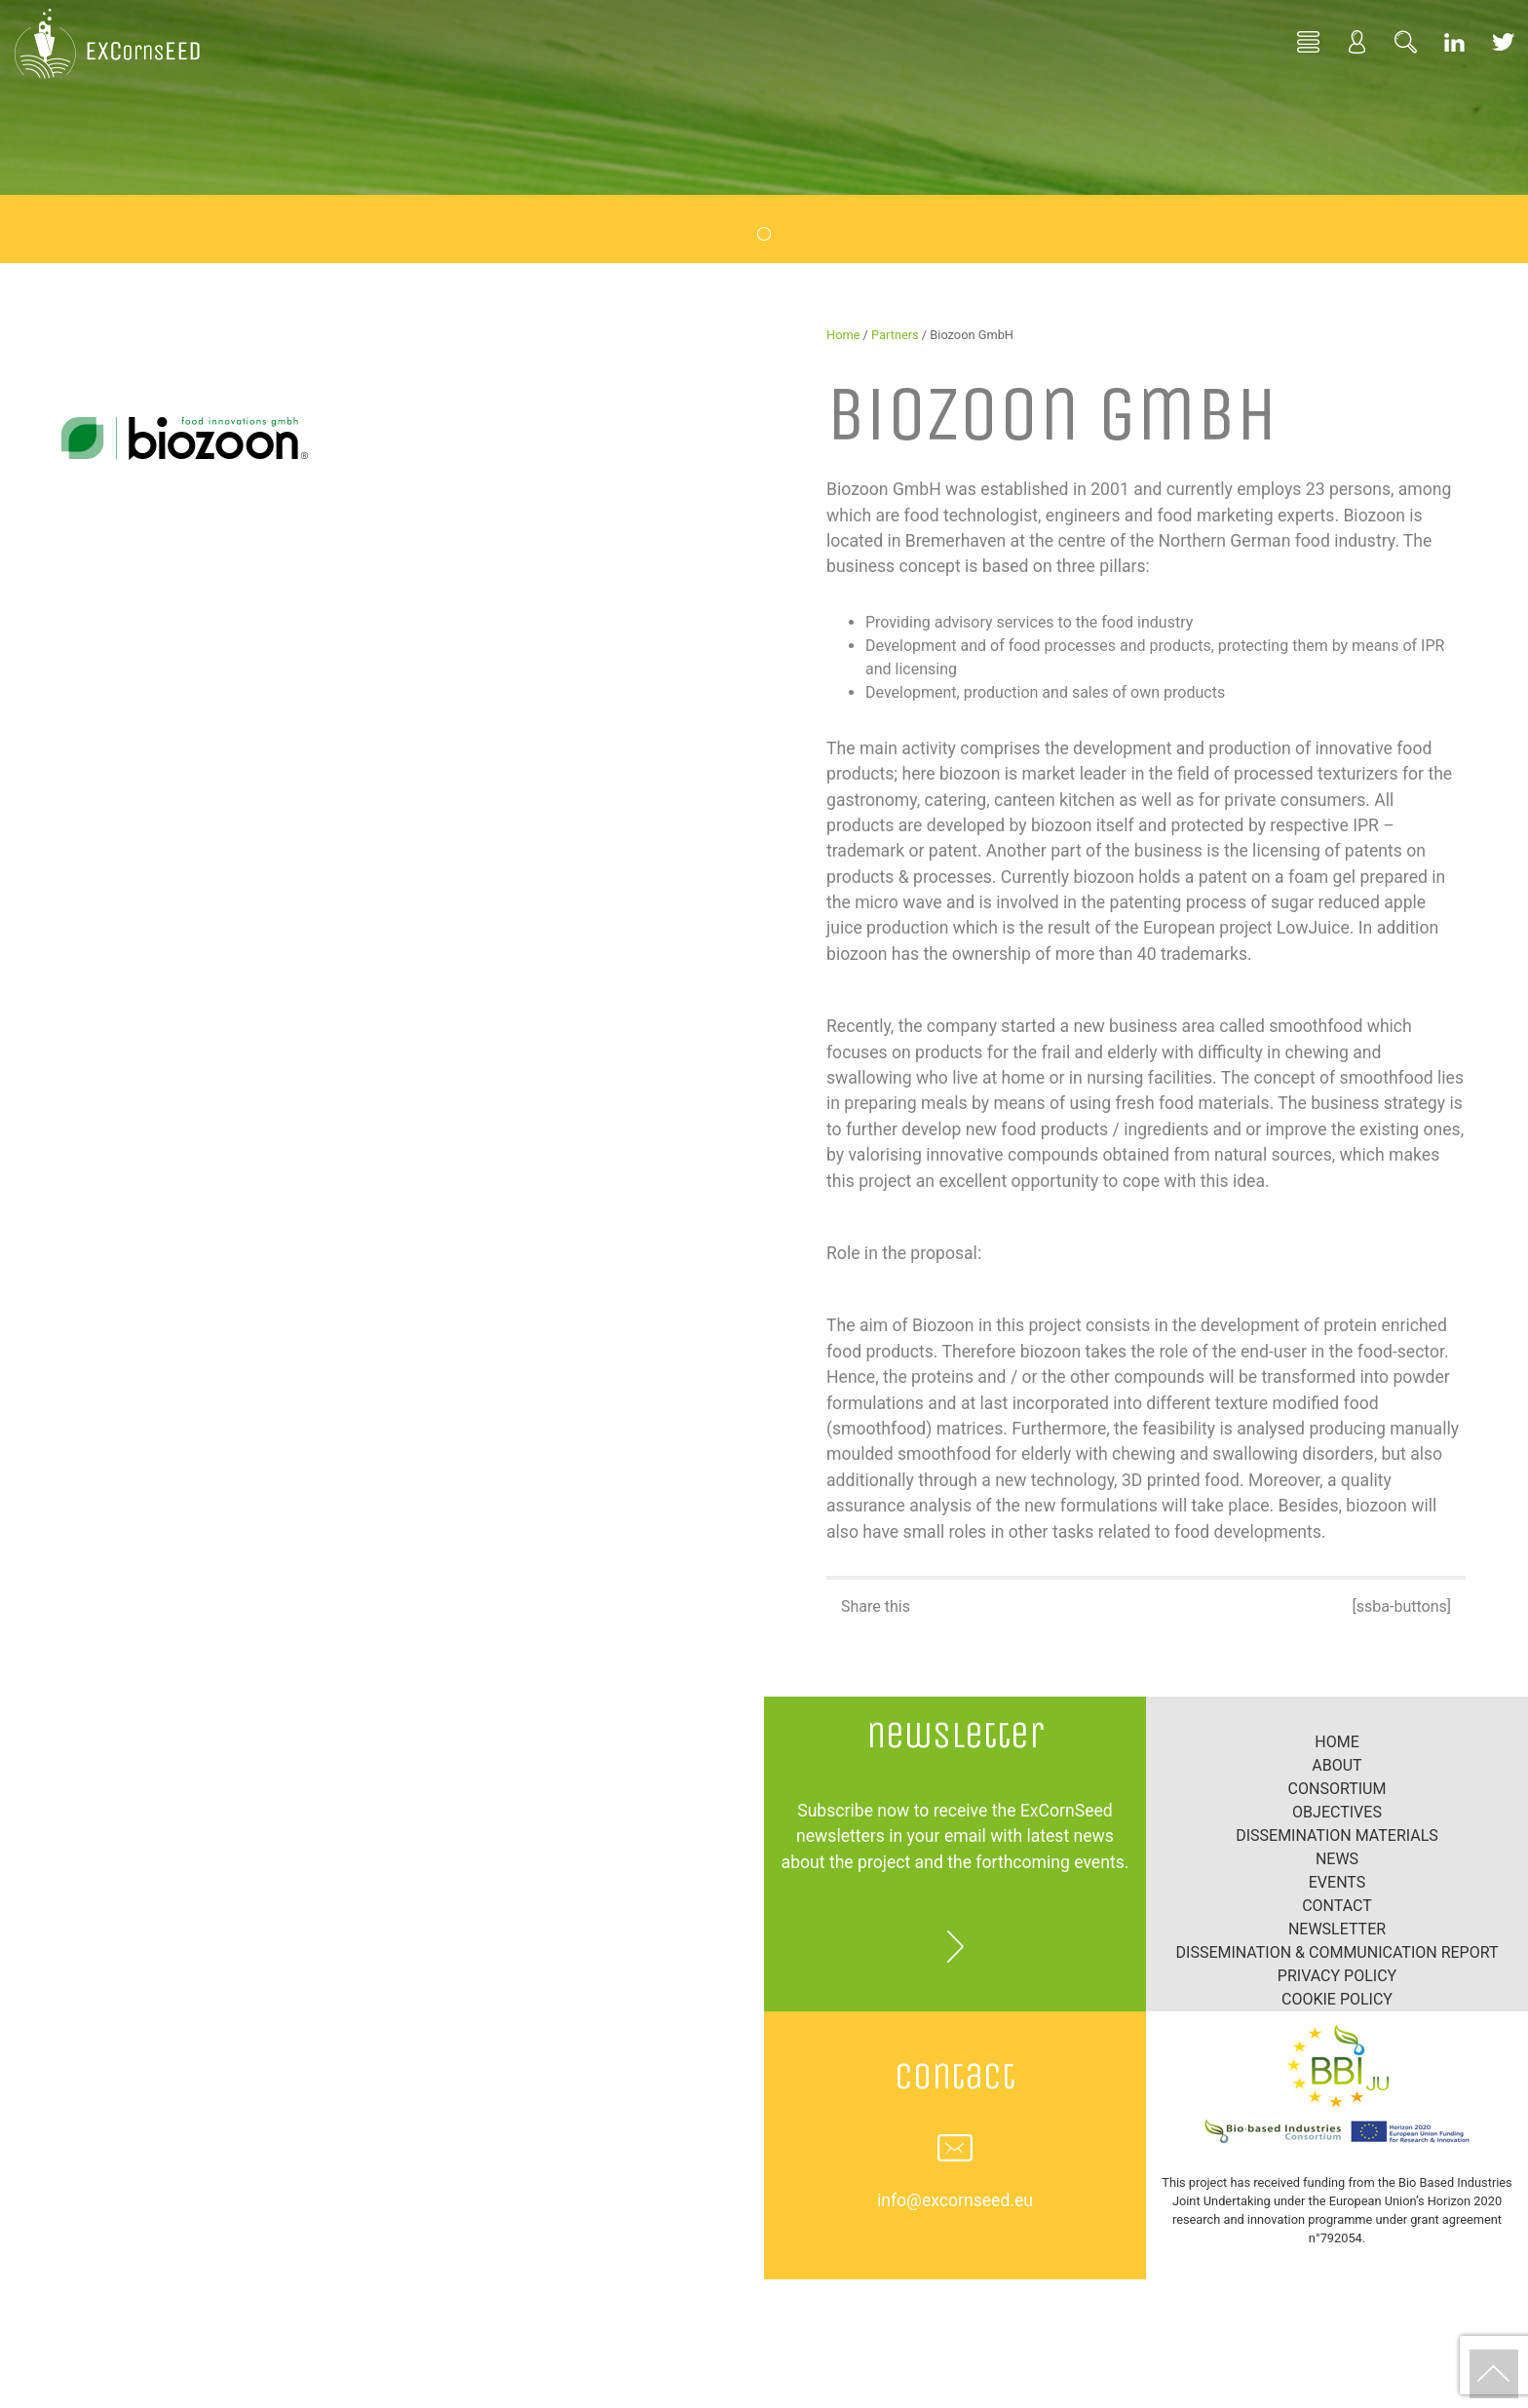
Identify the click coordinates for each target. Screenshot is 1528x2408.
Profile (1357, 41)
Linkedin (1455, 41)
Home (1308, 41)
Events (1337, 1882)
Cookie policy (1337, 1999)
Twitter (1503, 41)
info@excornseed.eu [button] (955, 2147)
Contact (1337, 1905)
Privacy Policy (1337, 1976)
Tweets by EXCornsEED (382, 1708)
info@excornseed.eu (955, 2200)
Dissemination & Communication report (1337, 1952)
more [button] (955, 1946)
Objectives (1337, 1812)
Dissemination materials (1337, 1835)
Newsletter (1337, 1929)
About (1336, 1765)
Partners (895, 334)
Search (1406, 41)
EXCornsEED (107, 44)
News (1337, 1859)
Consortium (1337, 1788)
